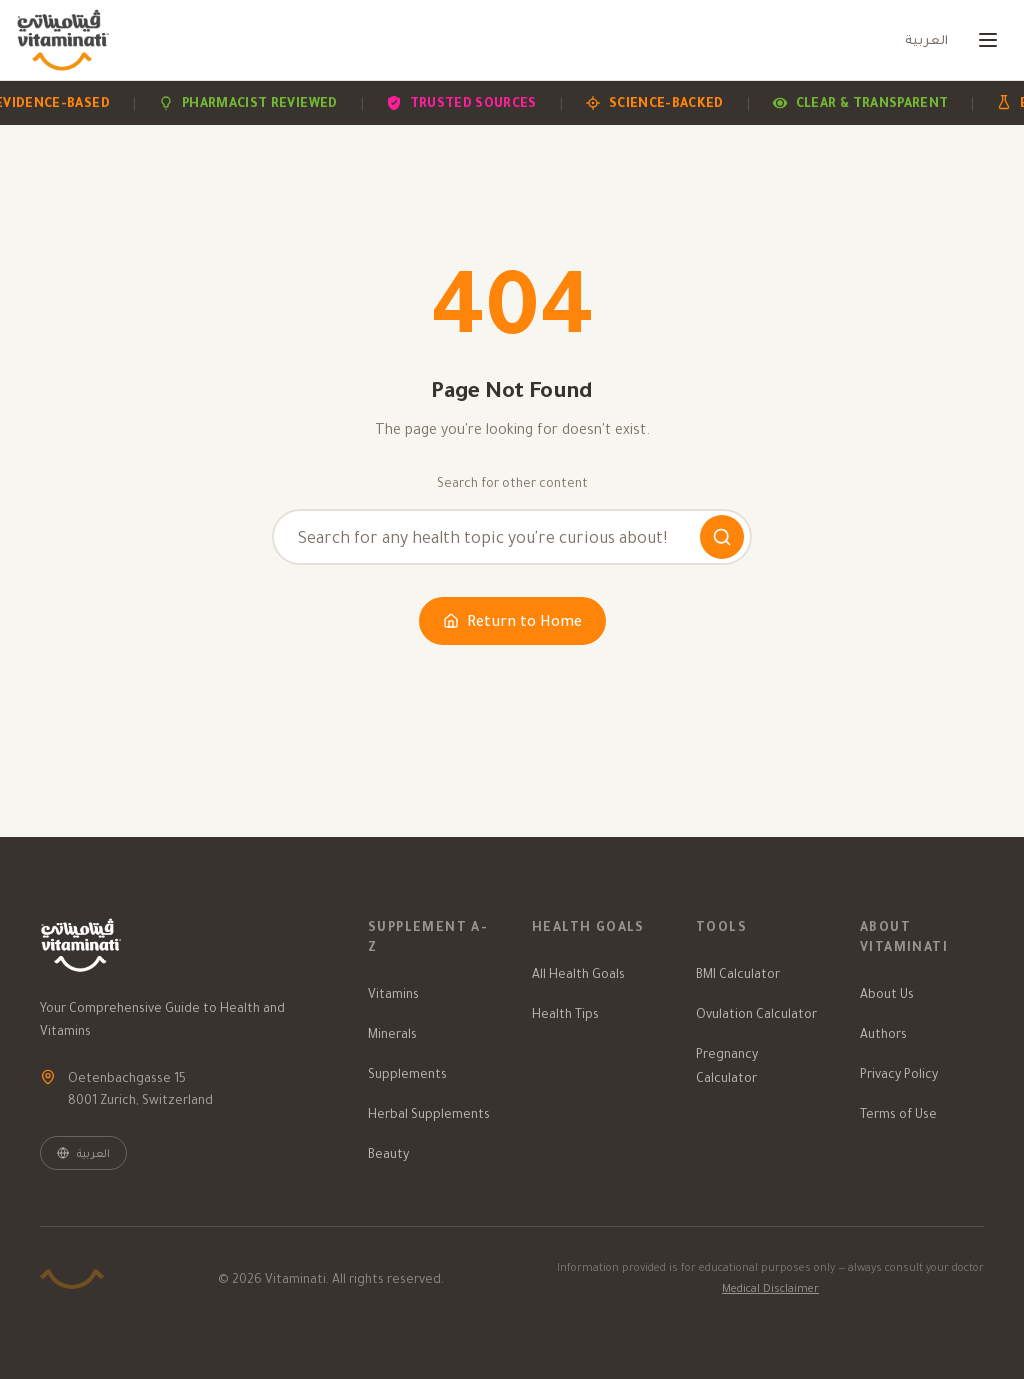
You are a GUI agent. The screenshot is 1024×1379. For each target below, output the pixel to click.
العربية (926, 39)
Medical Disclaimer (770, 1288)
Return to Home (512, 621)
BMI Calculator (738, 973)
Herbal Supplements (429, 1113)
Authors (883, 1033)
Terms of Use (898, 1113)
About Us (887, 993)
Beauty (388, 1153)
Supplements (407, 1073)
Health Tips (565, 1013)
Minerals (392, 1033)
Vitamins (393, 993)
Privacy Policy (899, 1073)
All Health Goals (578, 973)
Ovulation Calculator (756, 1013)
